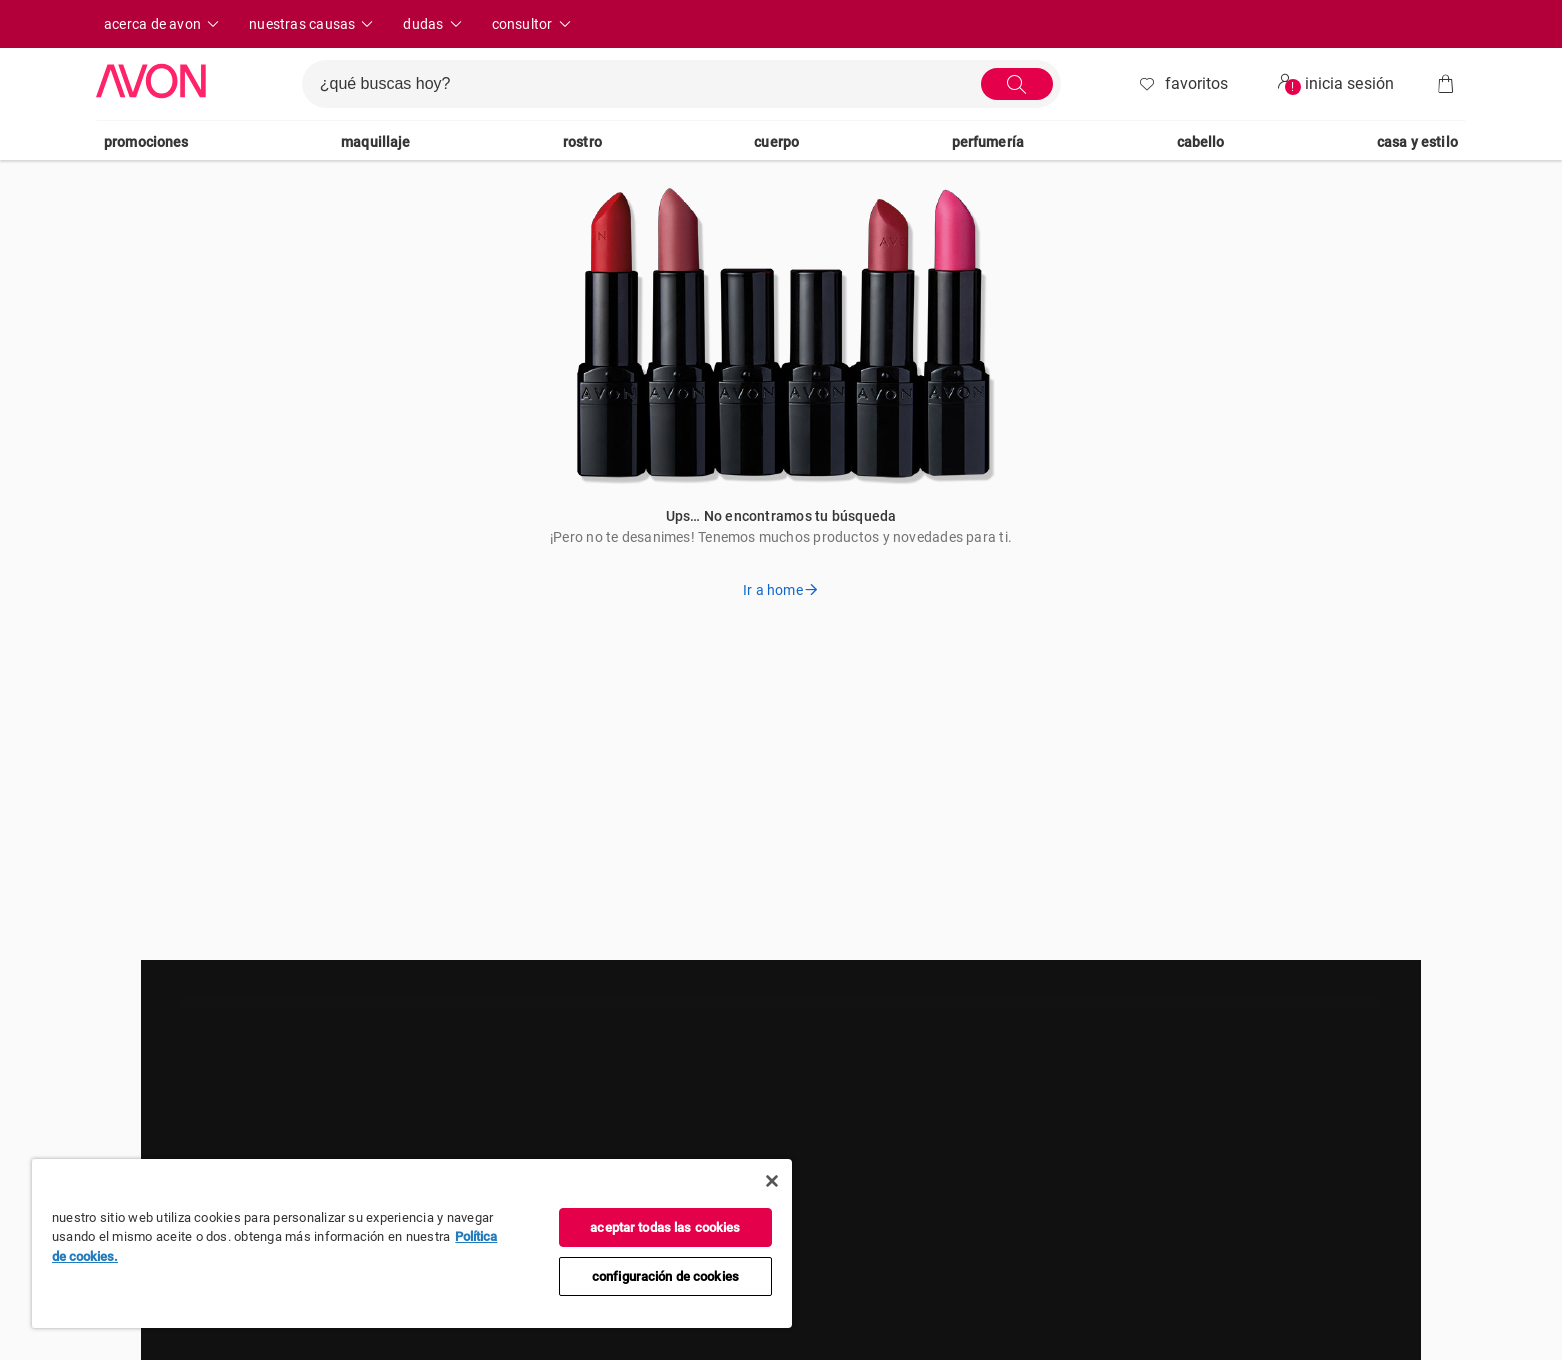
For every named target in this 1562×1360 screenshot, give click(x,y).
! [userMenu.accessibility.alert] (1292, 87)
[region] (412, 1243)
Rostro (582, 142)
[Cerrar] (772, 1181)
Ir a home (780, 590)
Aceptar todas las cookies (665, 1227)
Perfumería (988, 142)
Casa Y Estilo (1417, 142)
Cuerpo (776, 142)
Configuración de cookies (665, 1276)
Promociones (146, 142)
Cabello (1201, 142)
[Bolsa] (1446, 84)
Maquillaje (376, 142)
